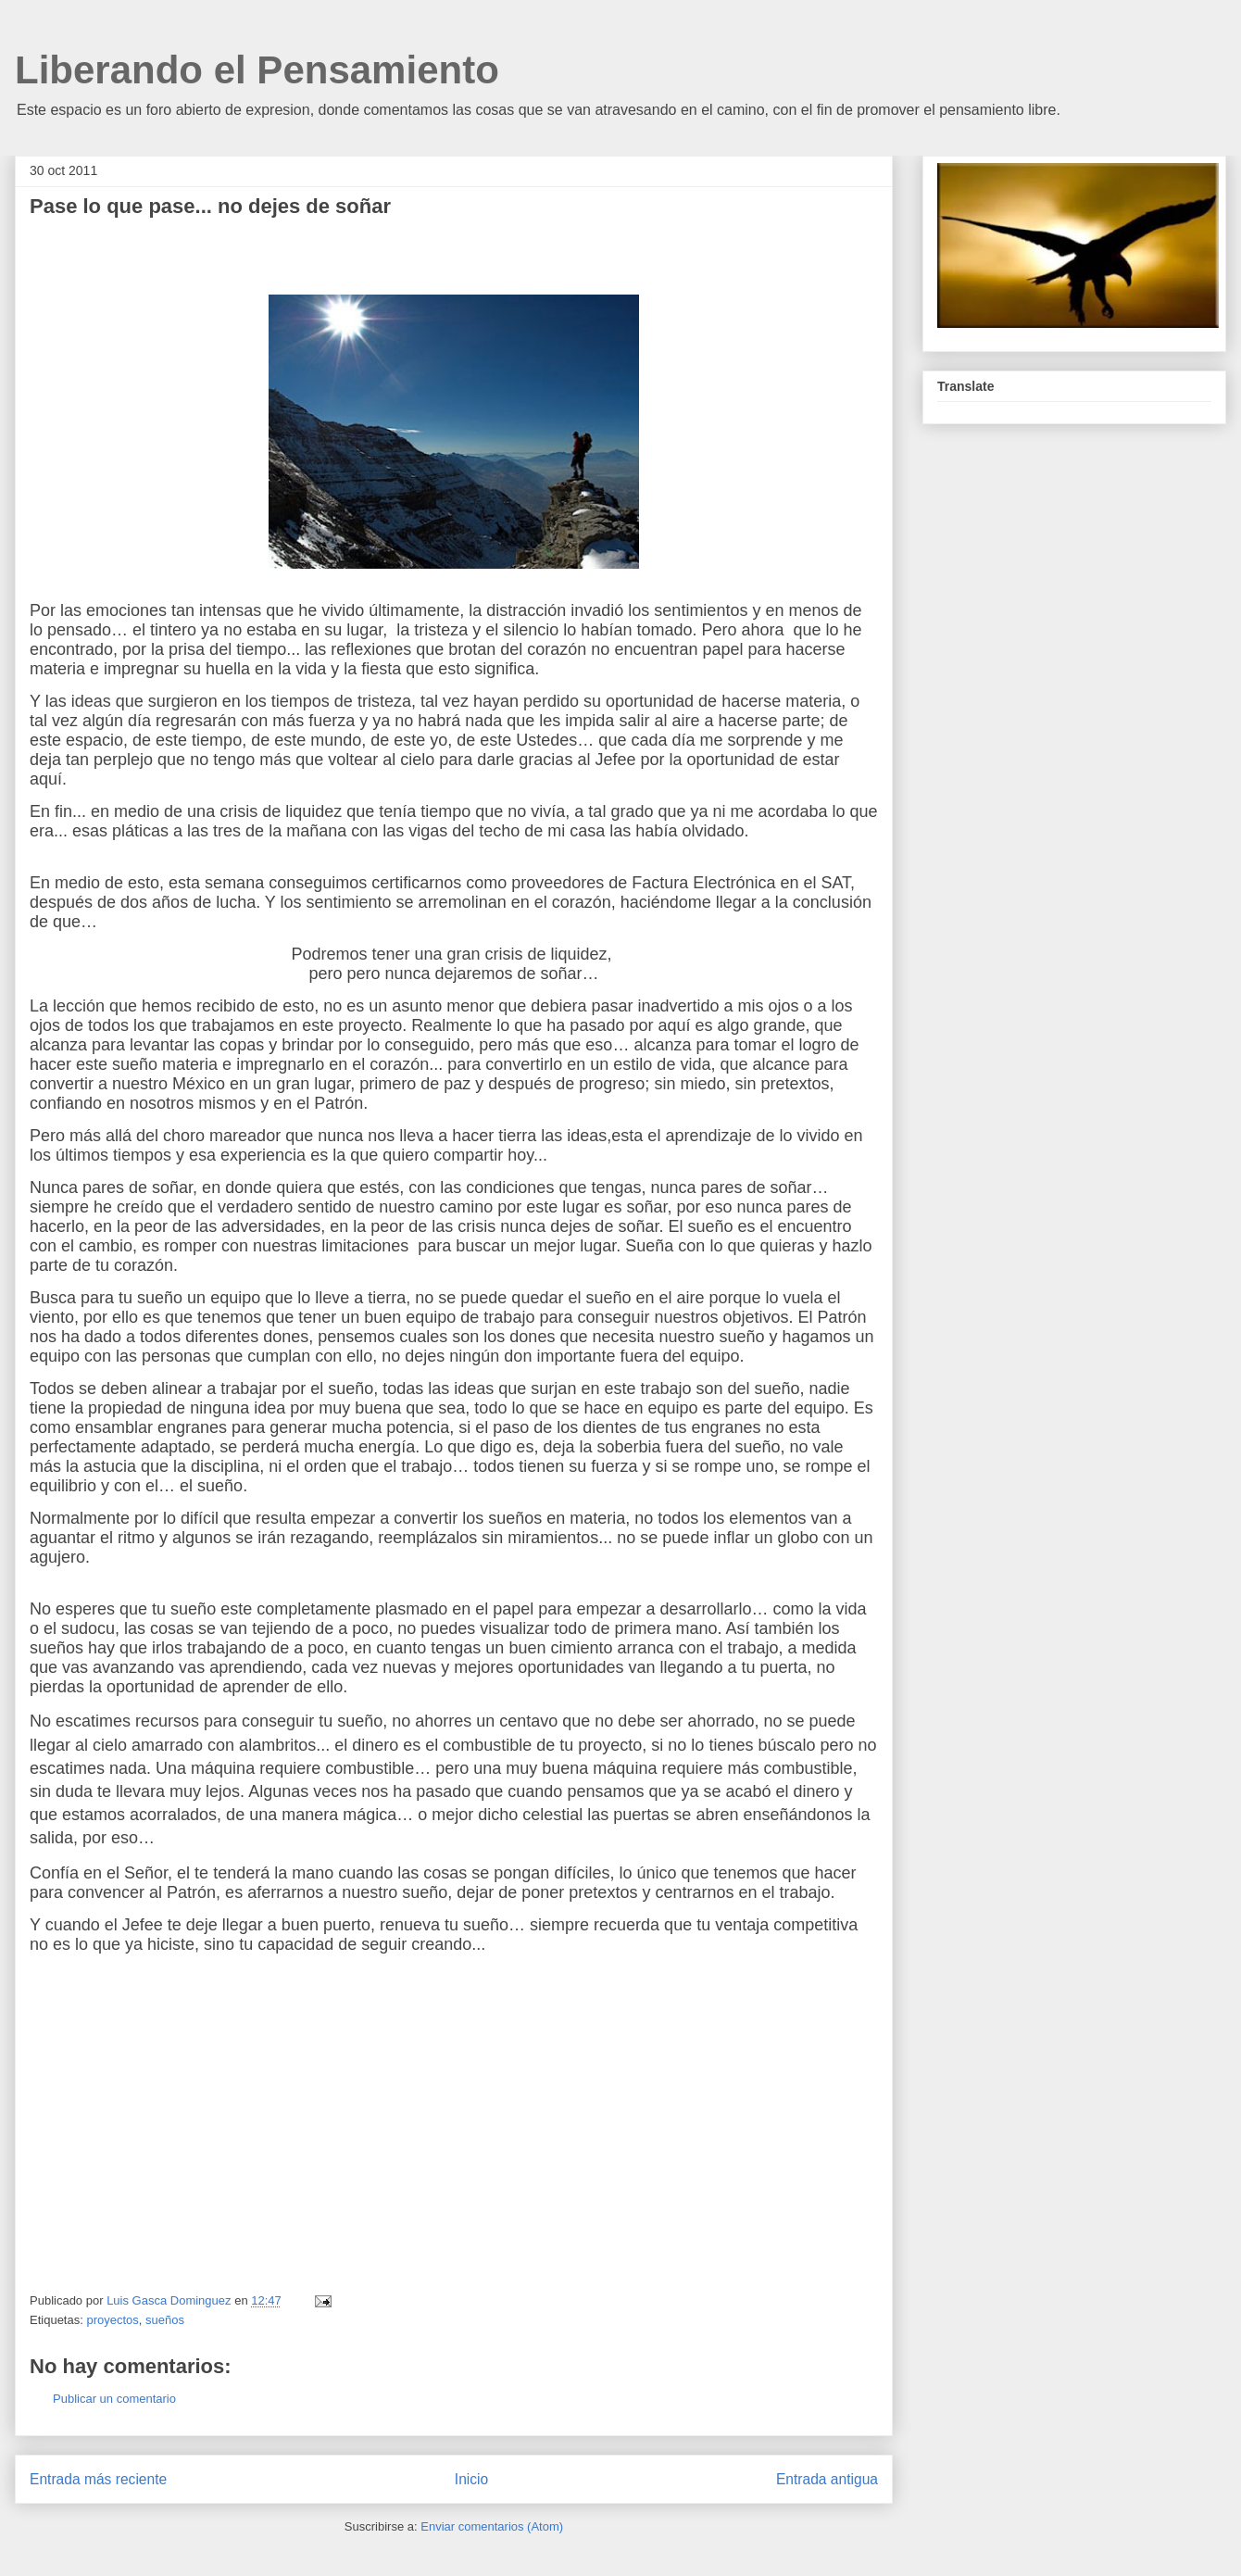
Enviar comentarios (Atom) (491, 2526)
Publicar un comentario (114, 2399)
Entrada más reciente (98, 2479)
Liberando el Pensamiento (257, 70)
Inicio (471, 2479)
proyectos (112, 2320)
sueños (164, 2320)
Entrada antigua (827, 2479)
